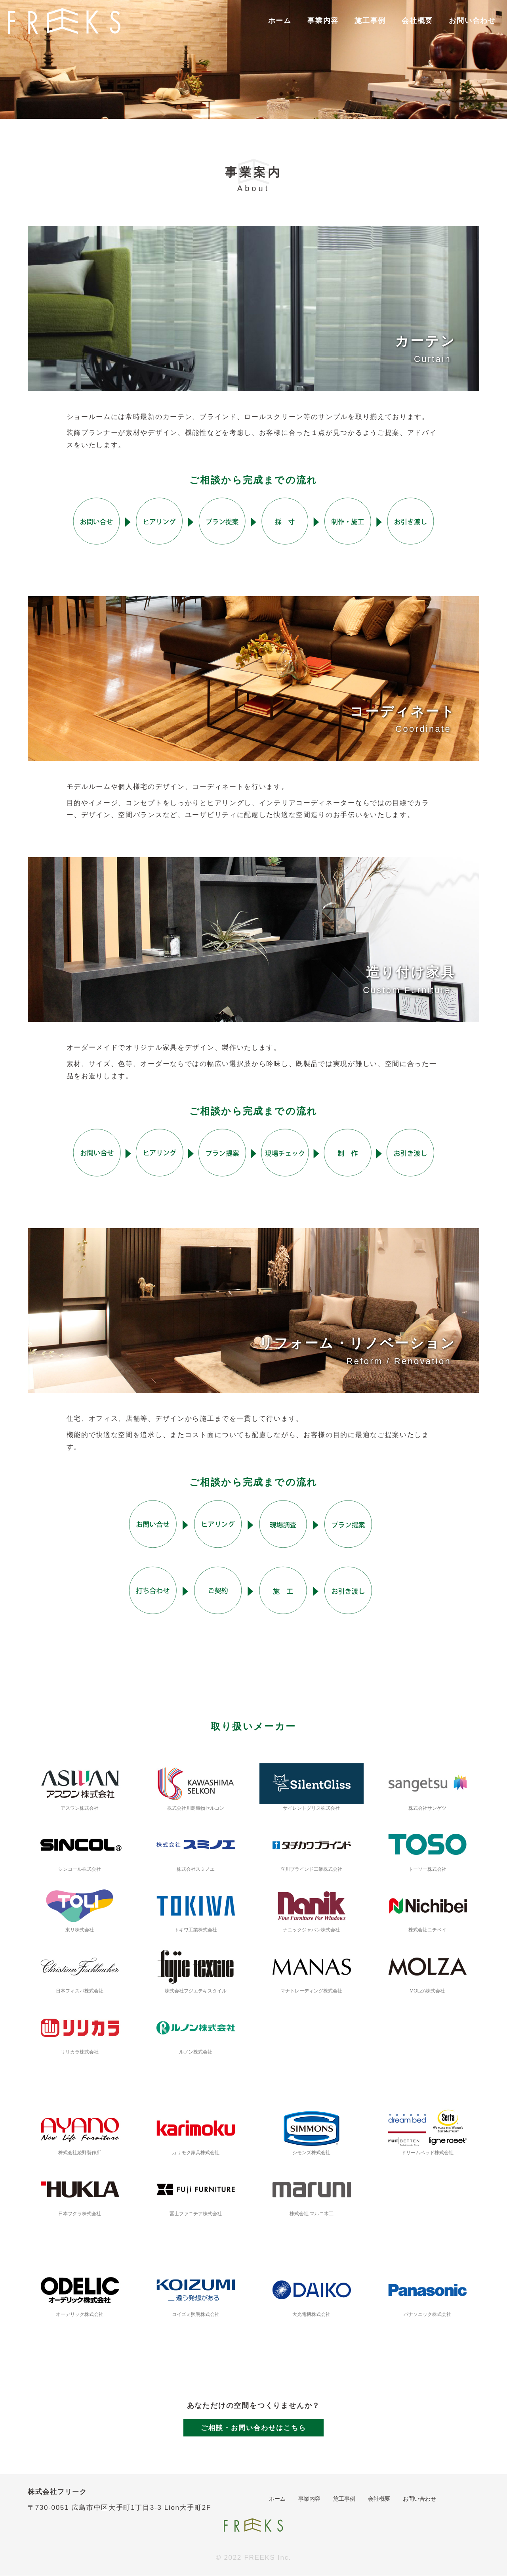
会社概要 (417, 21)
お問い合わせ (472, 21)
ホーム (280, 21)
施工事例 (370, 21)
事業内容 (323, 21)
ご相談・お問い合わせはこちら (253, 2428)
